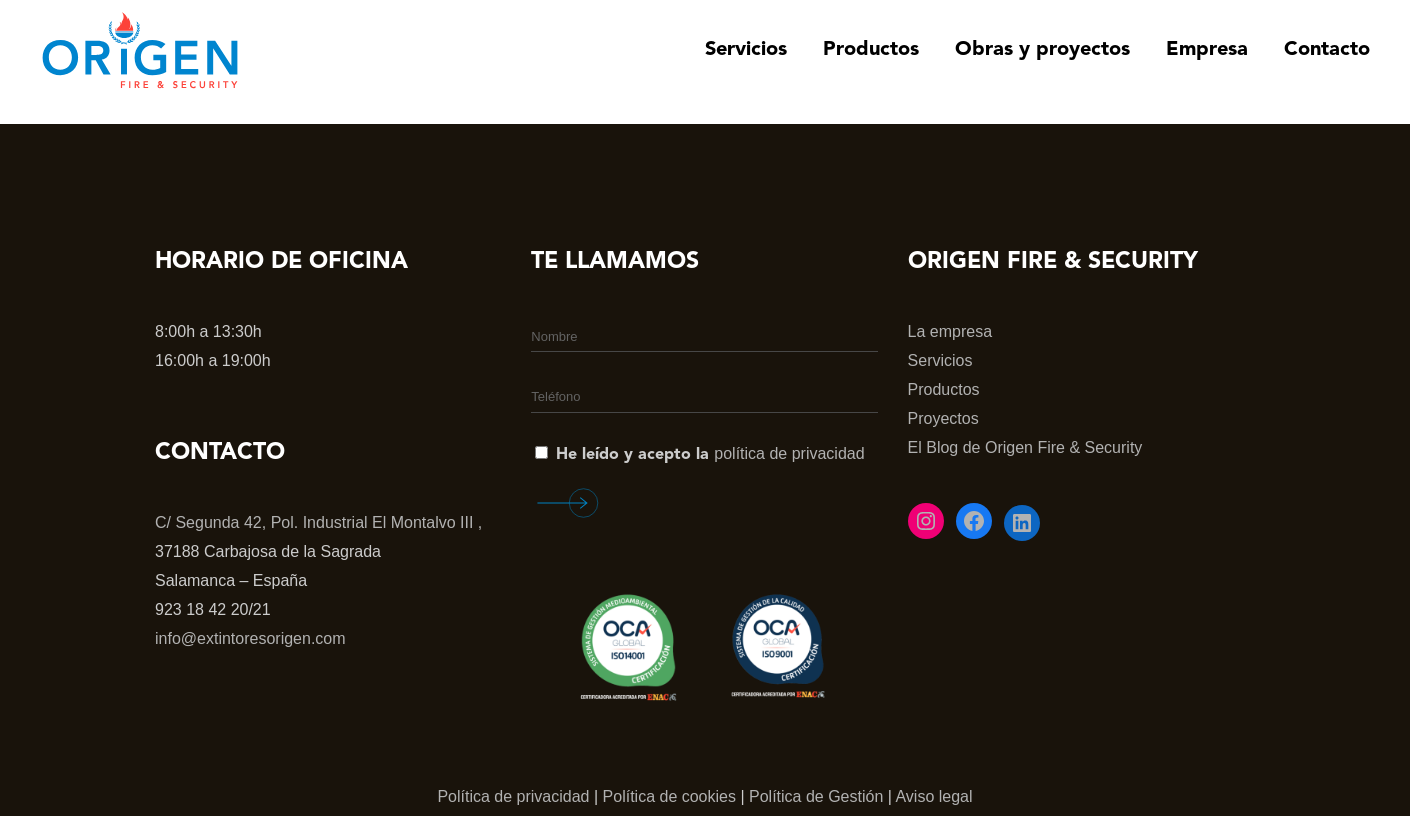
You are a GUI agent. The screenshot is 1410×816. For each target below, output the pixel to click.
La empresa (950, 331)
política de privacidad (789, 453)
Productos (944, 389)
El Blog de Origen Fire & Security (1025, 447)
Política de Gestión (816, 796)
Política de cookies (669, 796)
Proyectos (943, 418)
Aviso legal (933, 796)
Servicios (940, 360)
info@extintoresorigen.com (250, 638)
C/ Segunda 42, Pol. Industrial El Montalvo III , (318, 522)
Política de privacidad (513, 796)
